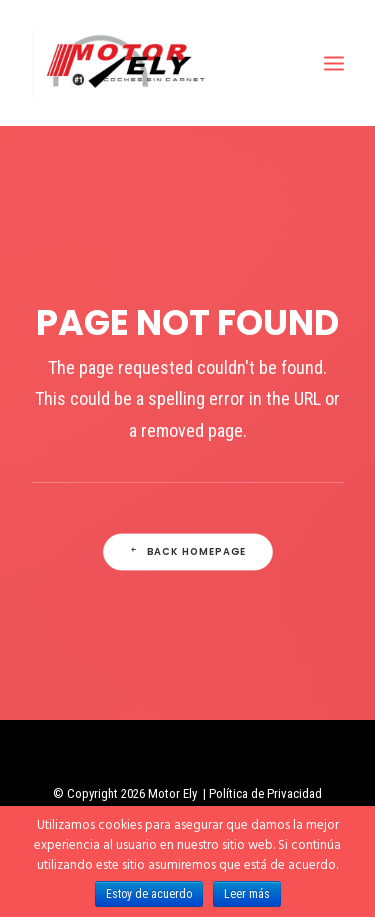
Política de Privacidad (265, 793)
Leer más (247, 894)
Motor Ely (172, 793)
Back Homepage (187, 552)
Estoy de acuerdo (149, 894)
